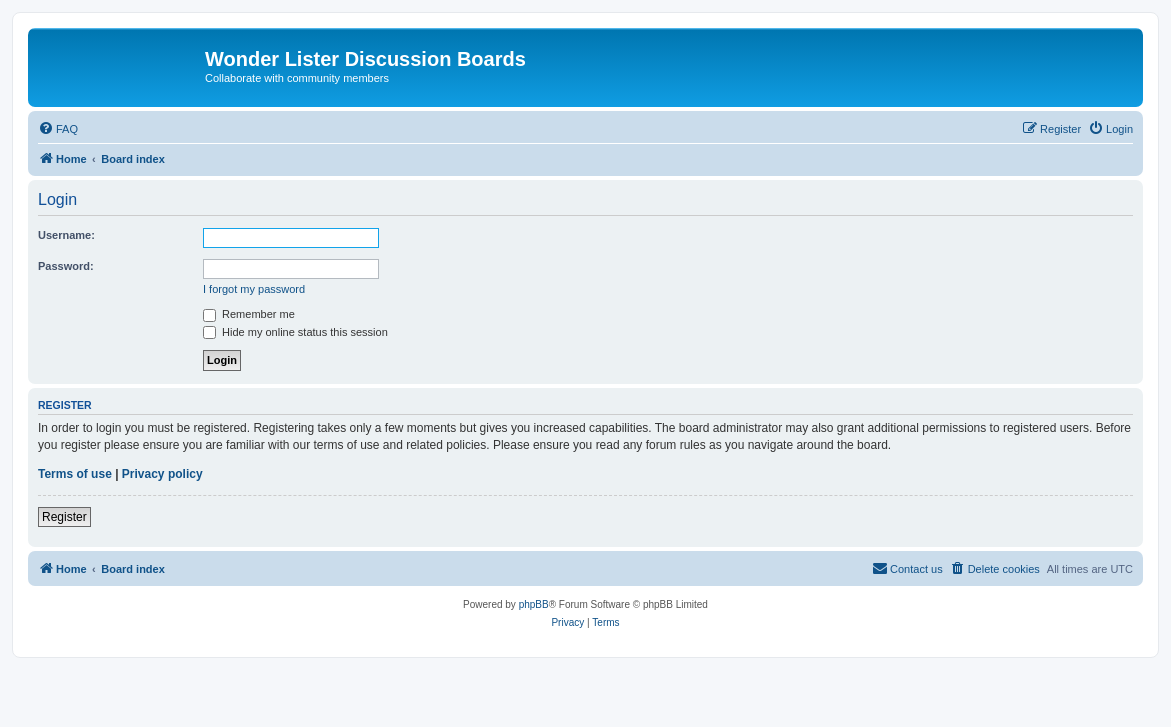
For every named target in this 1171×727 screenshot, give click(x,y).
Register (64, 517)
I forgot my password (254, 289)
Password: (66, 266)
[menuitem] (58, 129)
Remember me (249, 314)
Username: (66, 235)
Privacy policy (162, 474)
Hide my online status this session (295, 332)
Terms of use (75, 474)
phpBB (534, 604)
